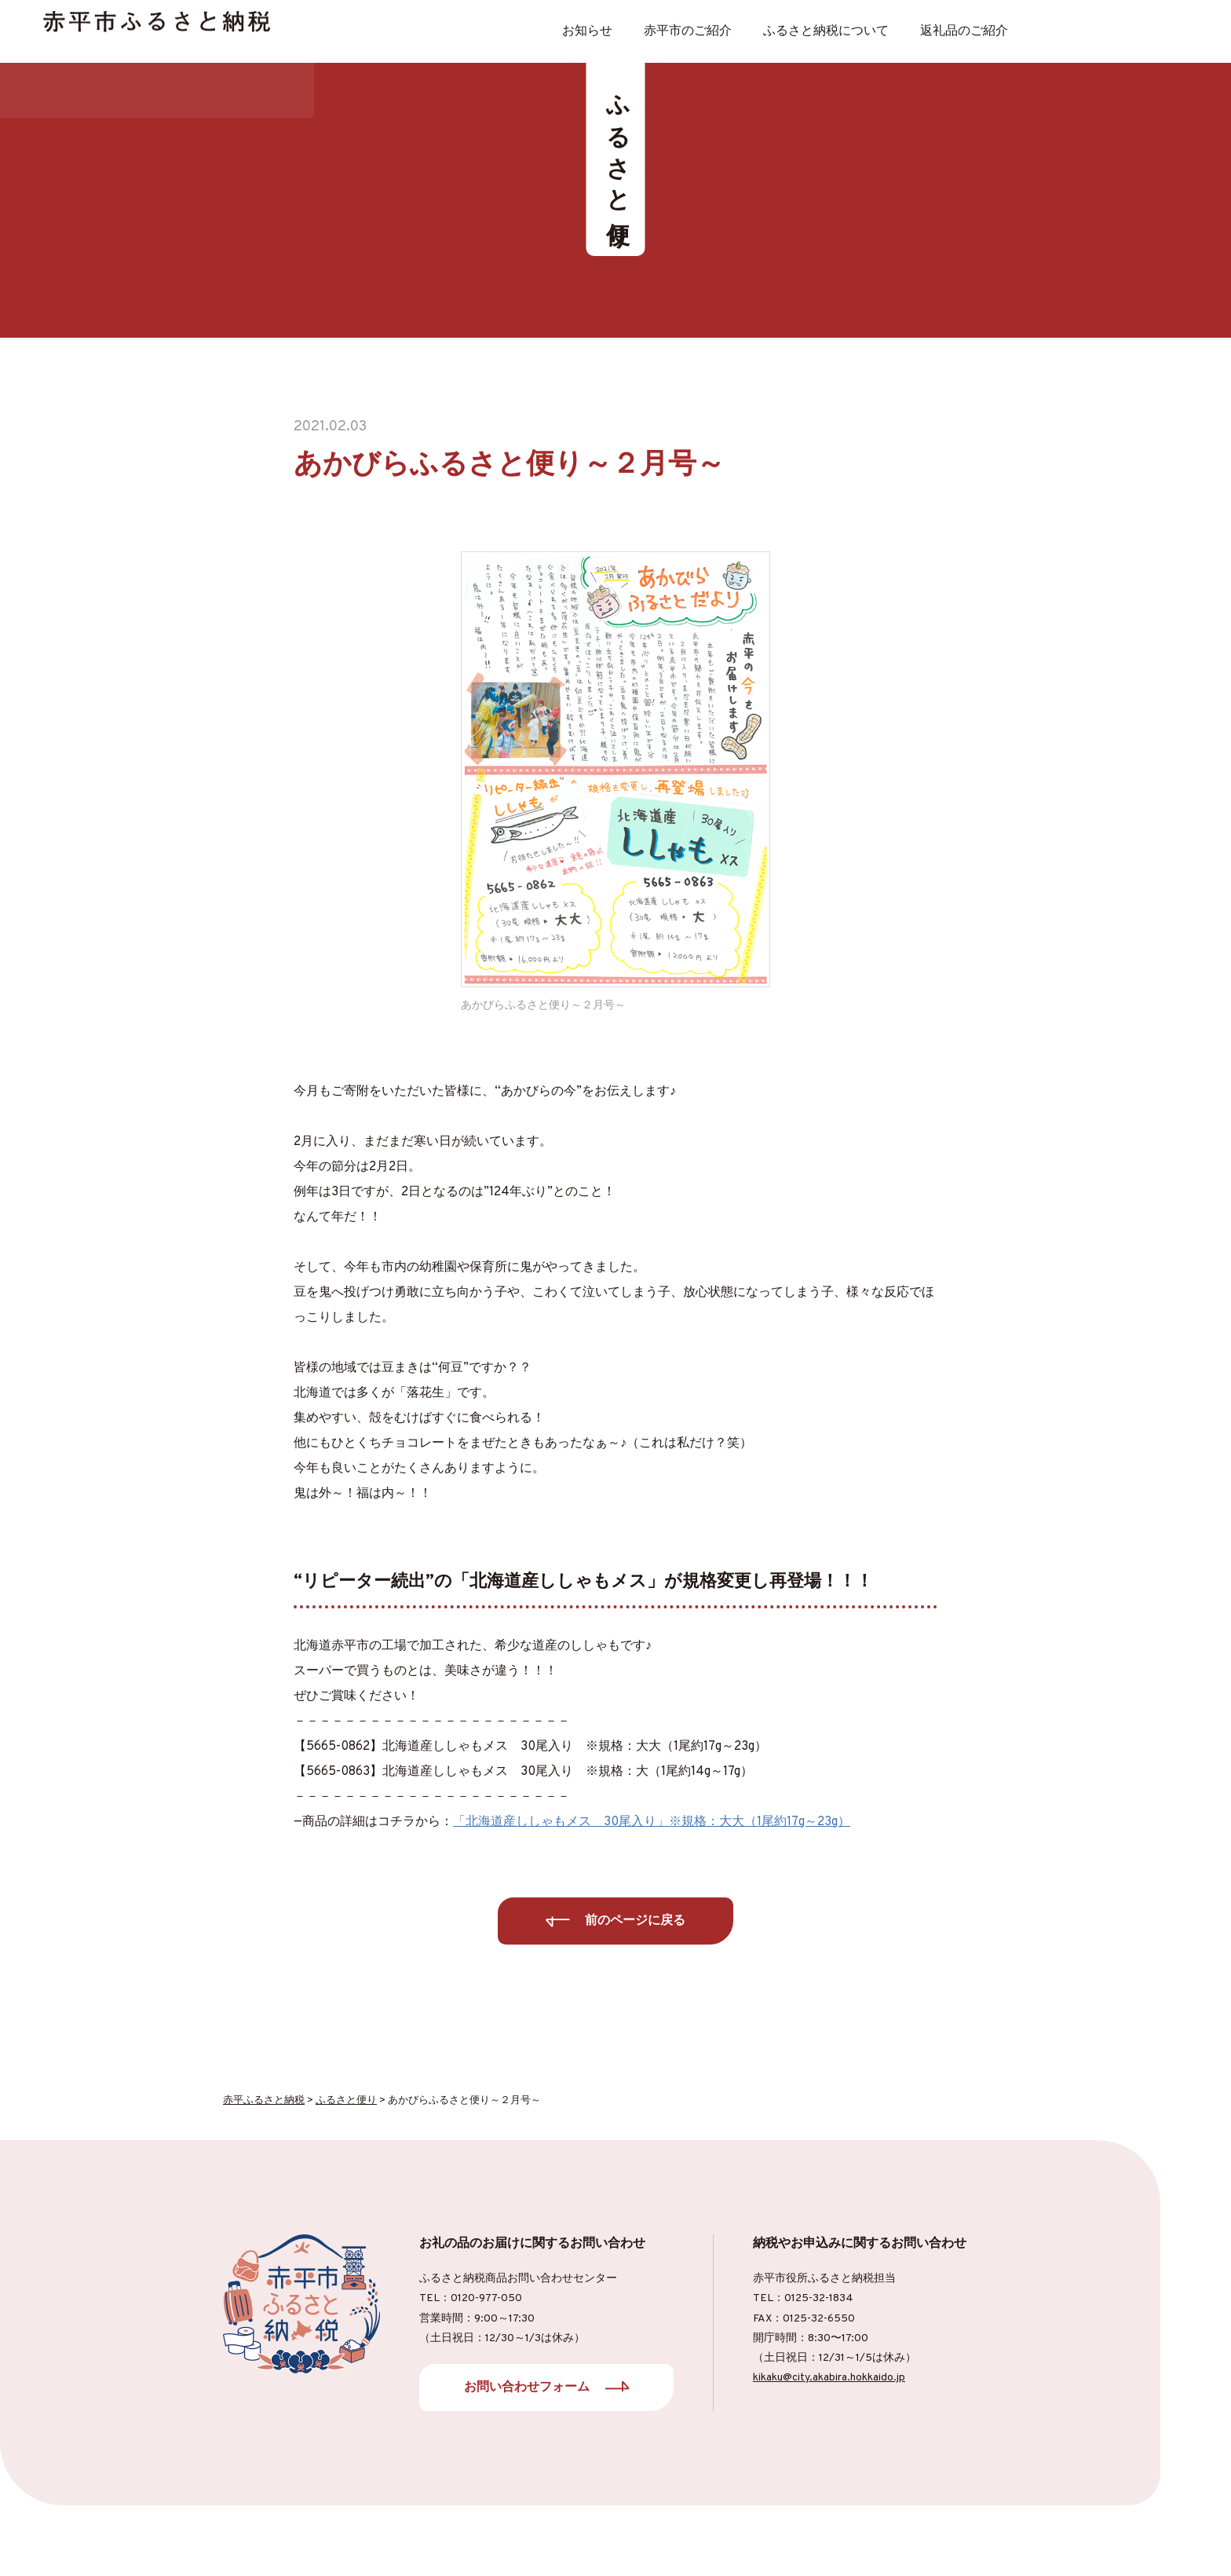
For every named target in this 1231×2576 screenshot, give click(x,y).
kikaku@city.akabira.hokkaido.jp (829, 2377)
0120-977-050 (486, 2298)
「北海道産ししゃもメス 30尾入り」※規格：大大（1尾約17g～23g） (651, 1822)
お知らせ (587, 31)
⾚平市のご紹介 (688, 31)
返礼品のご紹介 (964, 31)
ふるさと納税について (826, 31)
